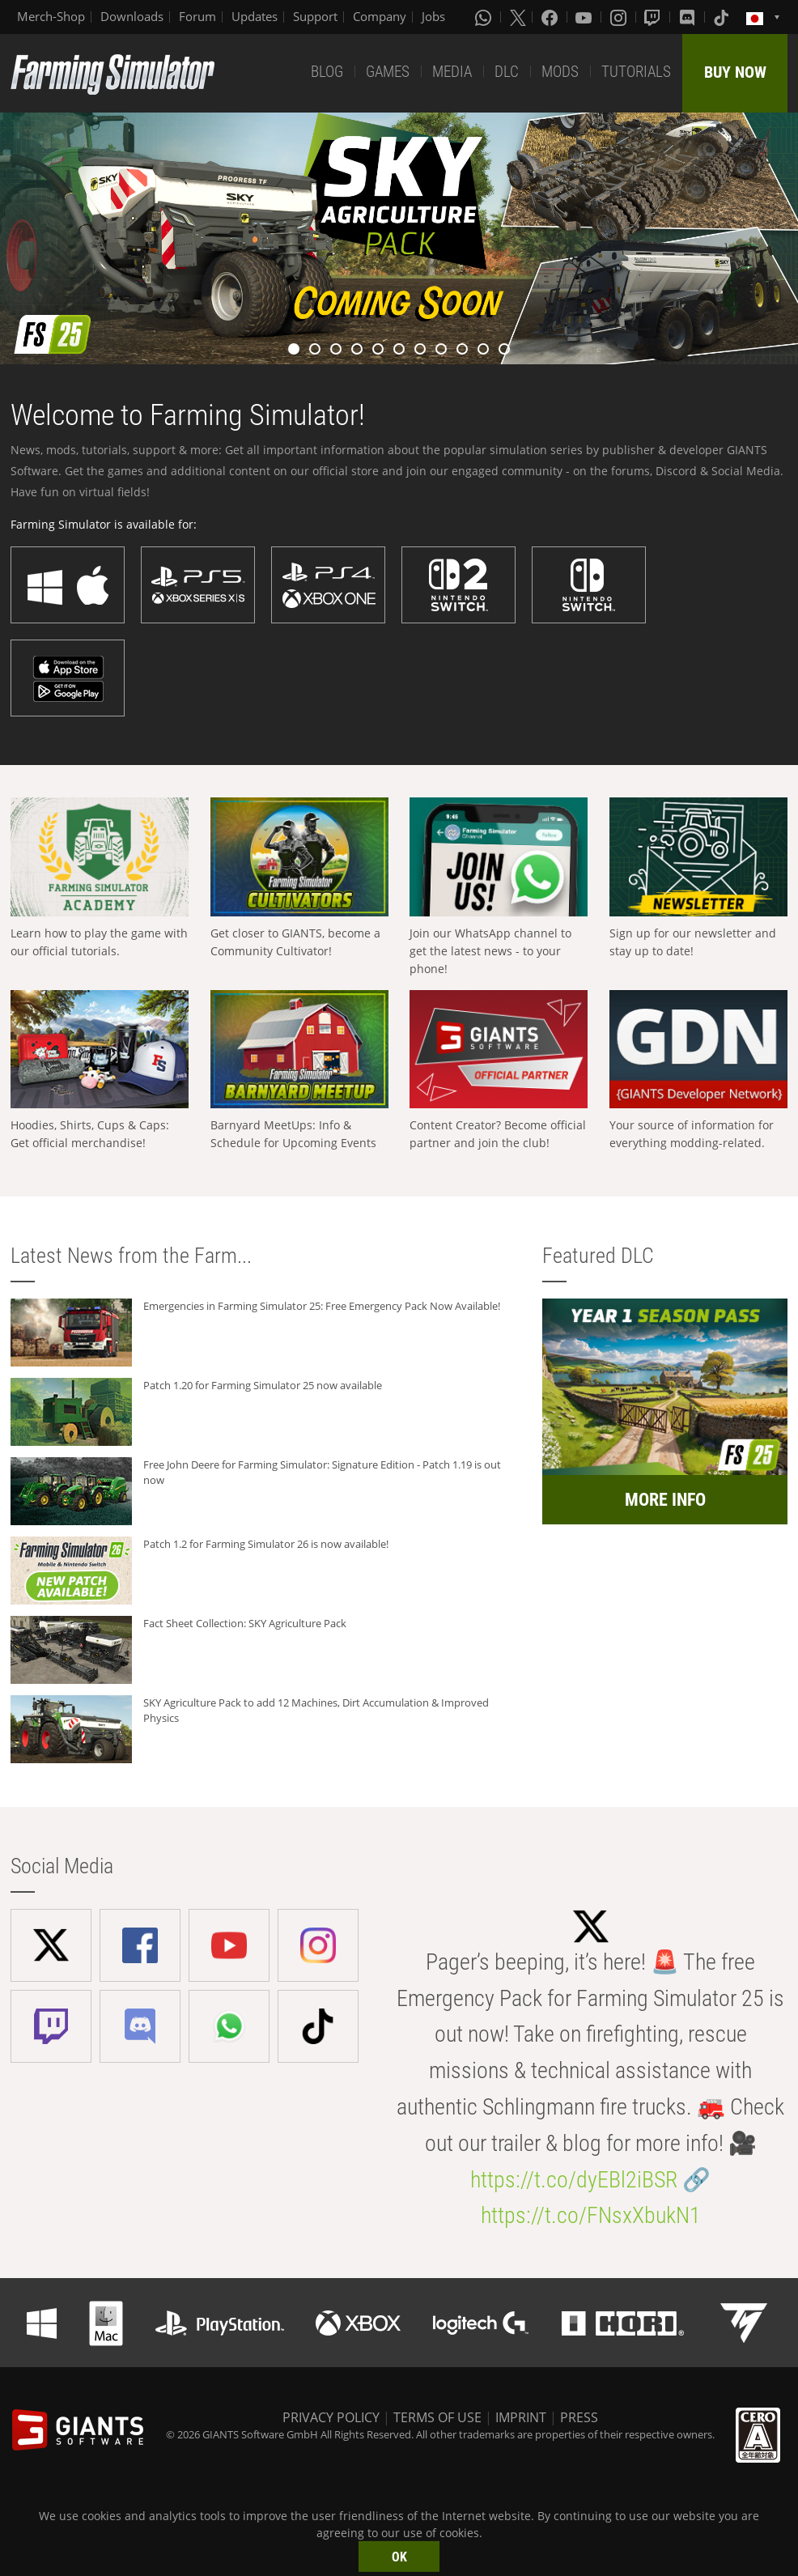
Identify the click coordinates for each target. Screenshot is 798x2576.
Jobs (433, 16)
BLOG (327, 71)
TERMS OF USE (437, 2417)
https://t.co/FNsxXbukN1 (591, 2215)
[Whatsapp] (485, 17)
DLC (507, 71)
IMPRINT (520, 2417)
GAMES (388, 71)
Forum (197, 16)
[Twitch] (654, 17)
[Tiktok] (722, 17)
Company (379, 16)
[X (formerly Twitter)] (518, 17)
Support (315, 16)
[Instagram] (620, 17)
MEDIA (452, 71)
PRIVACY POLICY (331, 2417)
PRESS (579, 2417)
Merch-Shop (51, 16)
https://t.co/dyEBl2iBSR (573, 2179)
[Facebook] (551, 17)
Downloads (131, 16)
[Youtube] (585, 17)
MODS (560, 71)
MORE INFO (665, 1500)
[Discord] (688, 17)
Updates (254, 16)
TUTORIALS (636, 71)
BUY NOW (735, 72)
